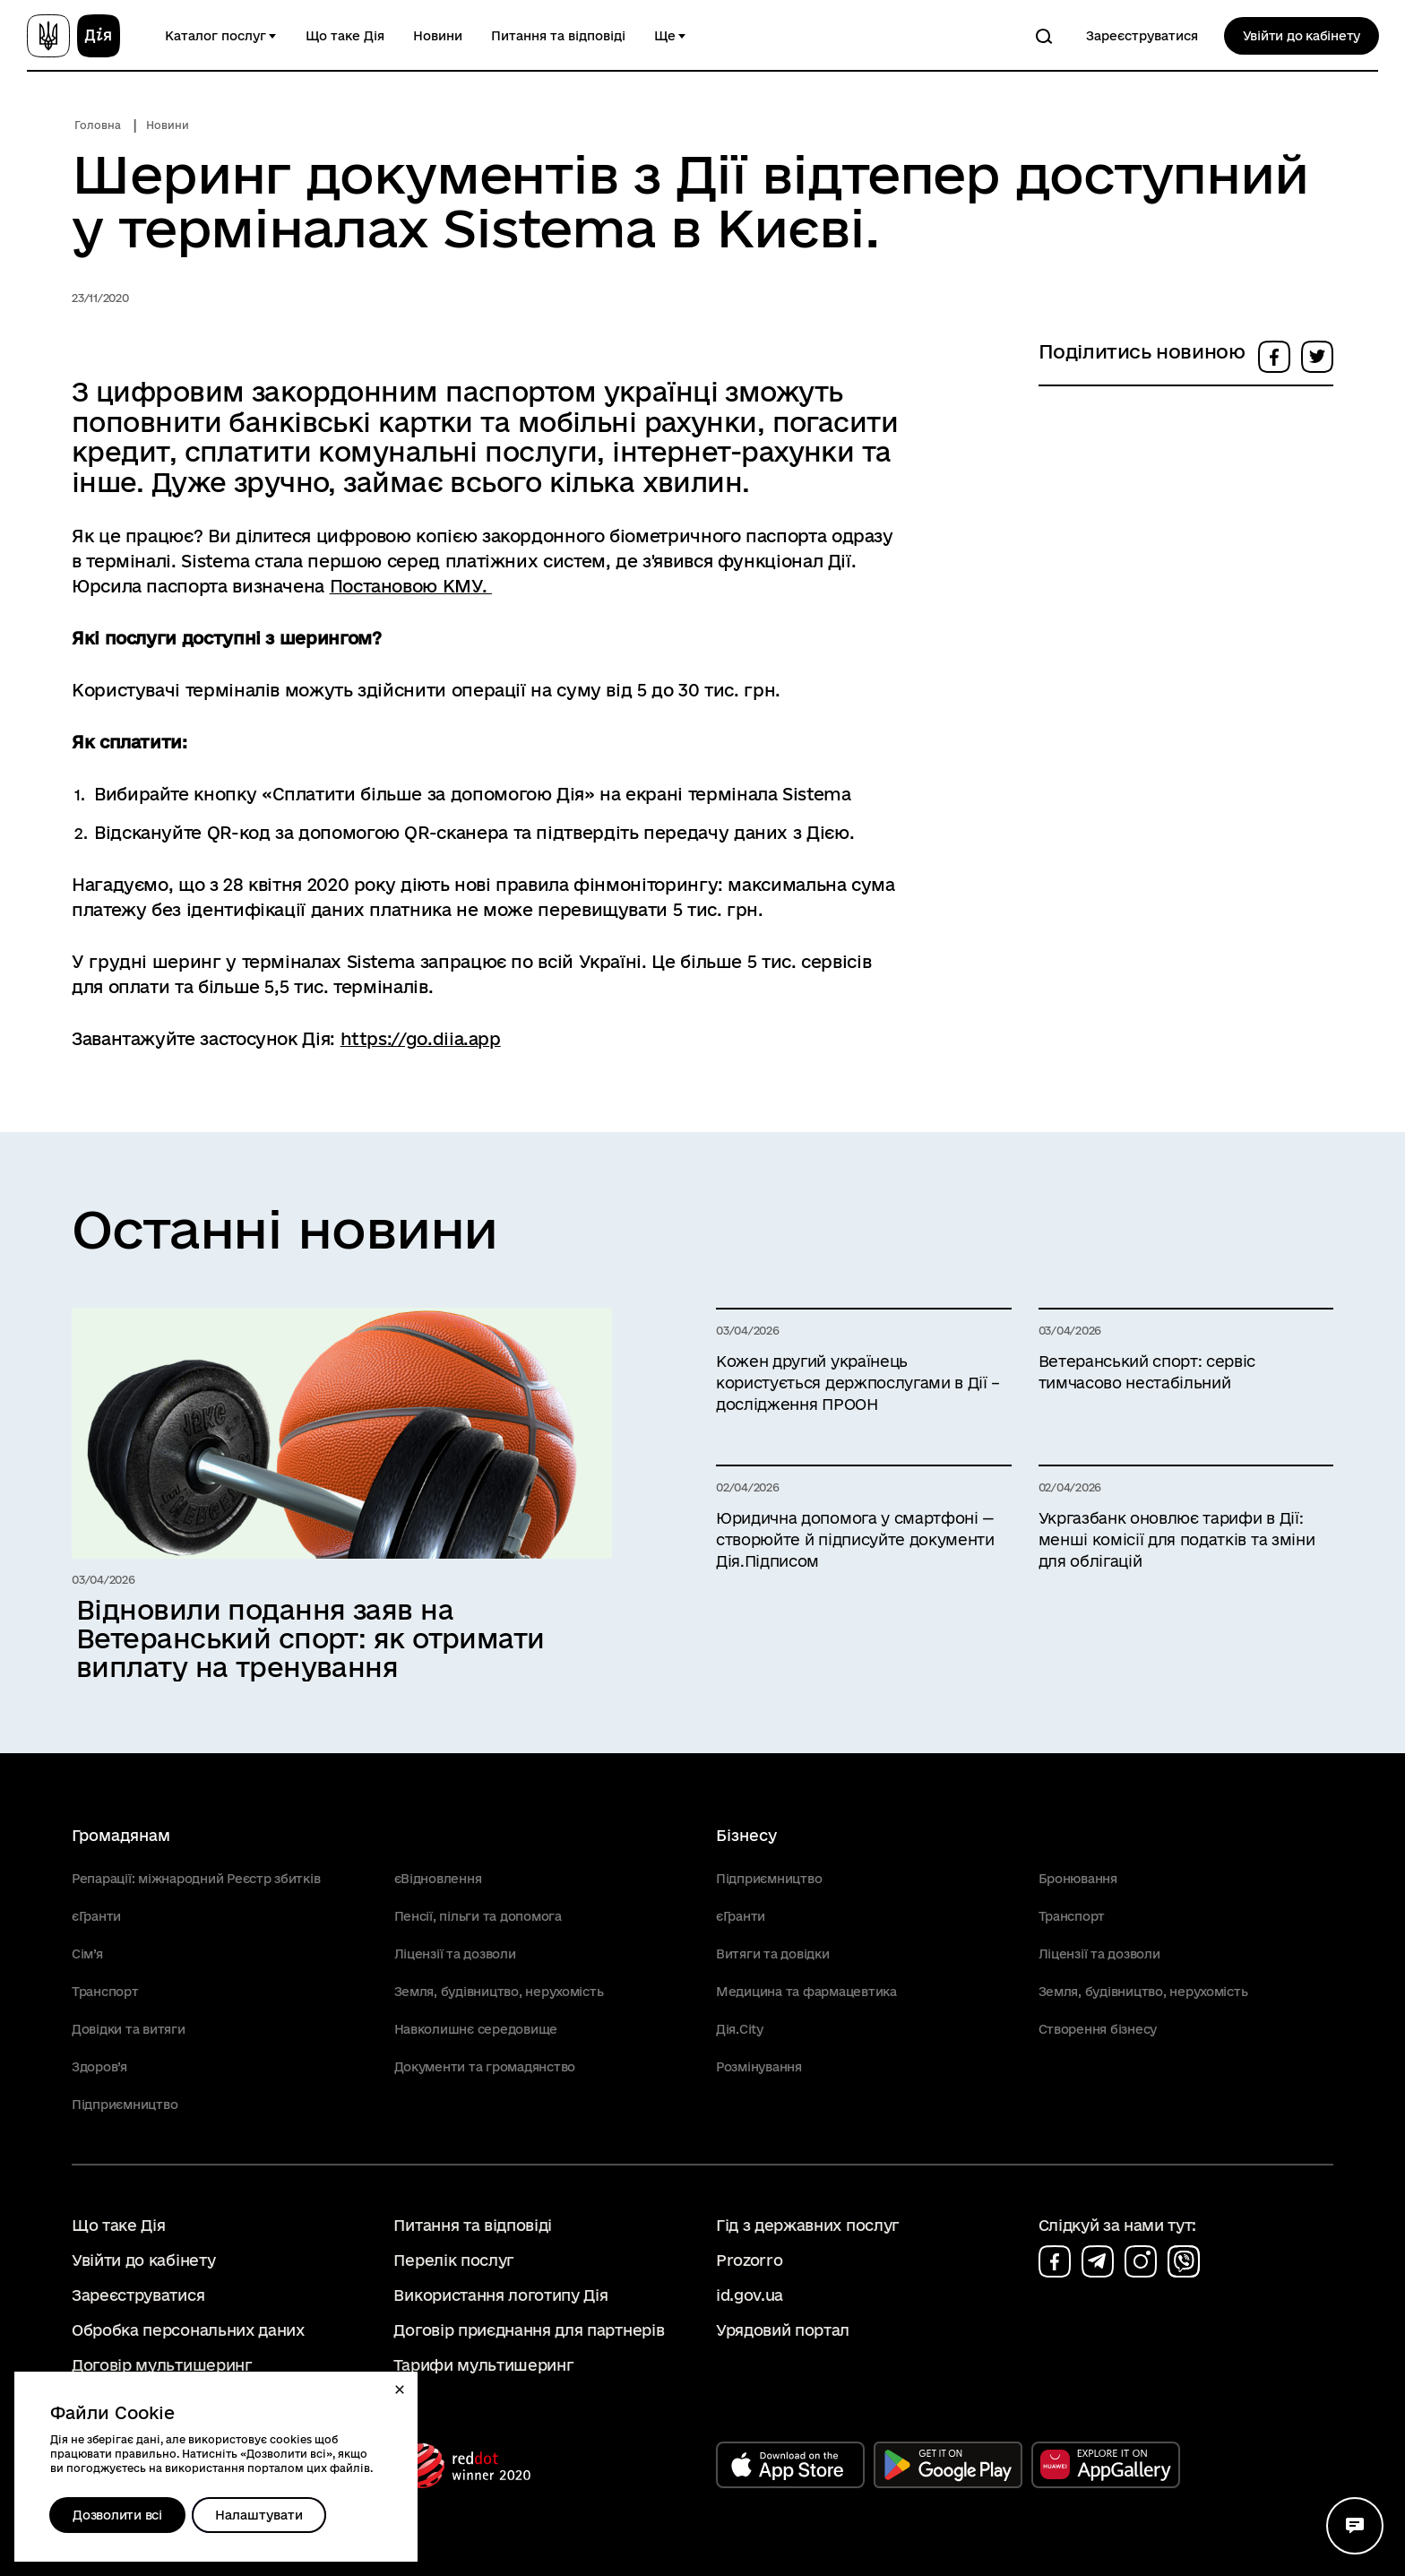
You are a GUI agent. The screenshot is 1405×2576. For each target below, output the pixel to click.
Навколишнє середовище (476, 2029)
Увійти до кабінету (1301, 36)
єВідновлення (438, 1878)
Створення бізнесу (1098, 2029)
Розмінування (759, 2067)
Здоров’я (99, 2067)
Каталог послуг (215, 36)
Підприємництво (124, 2104)
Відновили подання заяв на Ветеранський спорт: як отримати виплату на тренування (310, 1638)
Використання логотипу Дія (500, 2295)
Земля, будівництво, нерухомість (499, 1991)
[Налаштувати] (259, 2515)
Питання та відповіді (558, 36)
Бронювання (1078, 1878)
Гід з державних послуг (808, 2225)
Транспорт (105, 1991)
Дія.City (739, 2029)
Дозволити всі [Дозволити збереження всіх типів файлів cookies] (117, 2515)
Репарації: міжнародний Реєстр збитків (196, 1878)
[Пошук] (1044, 36)
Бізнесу (746, 1835)
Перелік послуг (453, 2260)
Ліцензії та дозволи (455, 1954)
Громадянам (121, 1835)
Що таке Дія (345, 36)
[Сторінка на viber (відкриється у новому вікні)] (1184, 2261)
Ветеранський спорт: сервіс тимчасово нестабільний (1147, 1372)
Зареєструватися (1142, 36)
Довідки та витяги (128, 2029)
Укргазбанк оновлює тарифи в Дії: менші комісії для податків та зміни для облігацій (1177, 1539)
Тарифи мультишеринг (483, 2364)
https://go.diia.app (420, 1039)
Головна (97, 125)
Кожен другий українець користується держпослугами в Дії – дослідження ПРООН (858, 1383)
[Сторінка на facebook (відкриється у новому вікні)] (1055, 2261)
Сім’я (87, 1954)
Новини (437, 36)
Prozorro (749, 2260)
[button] (399, 2389)
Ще (665, 36)
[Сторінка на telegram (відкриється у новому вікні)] (1098, 2261)
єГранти (96, 1916)
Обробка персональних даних (188, 2329)
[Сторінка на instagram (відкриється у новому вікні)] (1141, 2261)
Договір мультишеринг (162, 2364)
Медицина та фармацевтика (806, 1991)
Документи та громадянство (485, 2067)
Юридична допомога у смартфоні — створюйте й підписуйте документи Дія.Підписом (855, 1539)
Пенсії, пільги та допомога (478, 1916)
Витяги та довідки (773, 1954)
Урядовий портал (782, 2329)
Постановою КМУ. (411, 586)
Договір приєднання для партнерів (528, 2329)
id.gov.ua (749, 2295)
